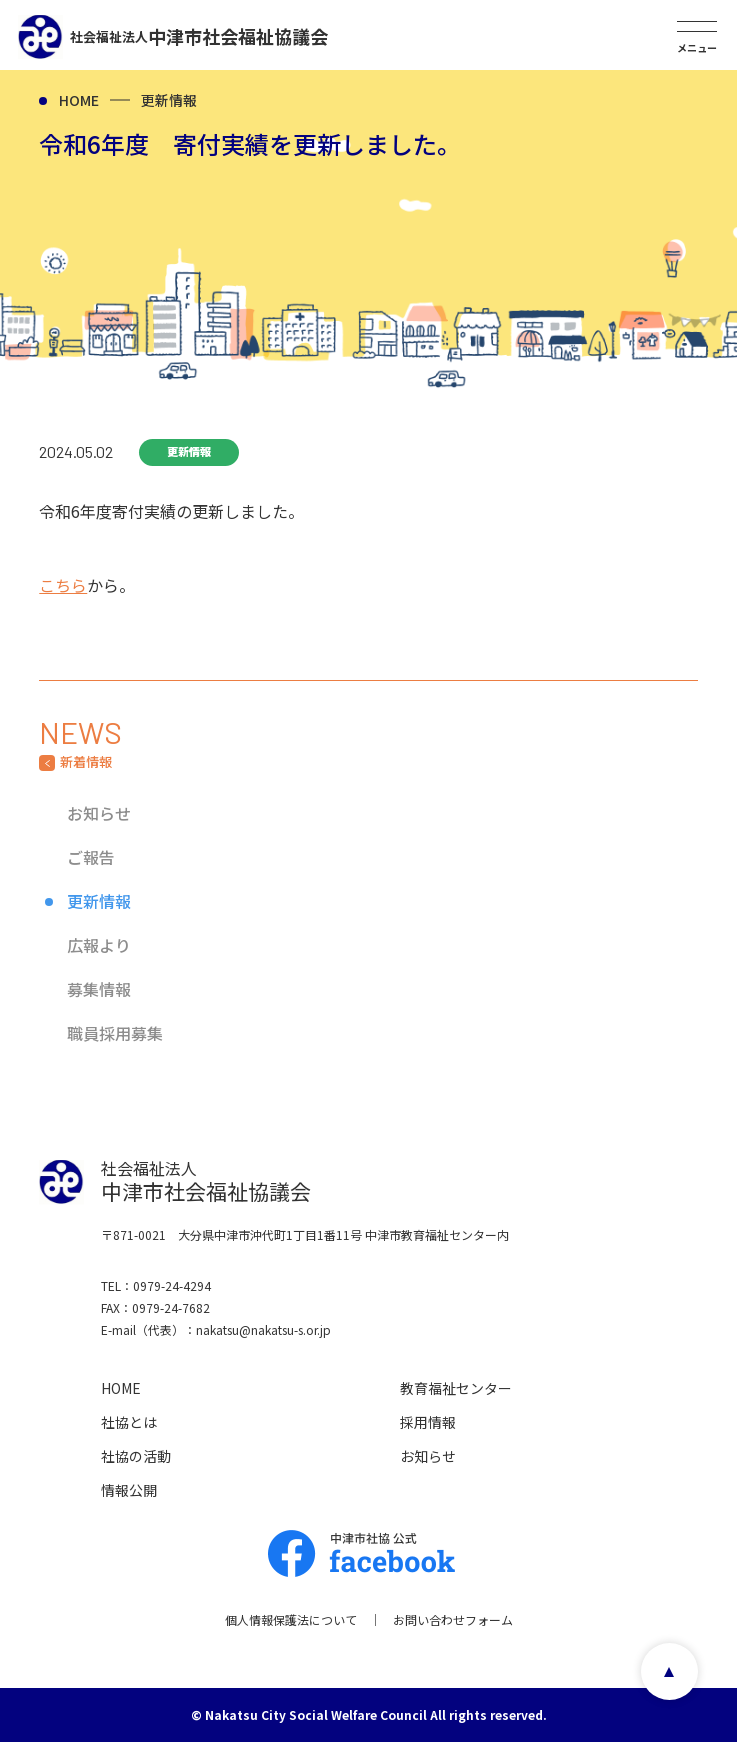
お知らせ (99, 813)
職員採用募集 (115, 1033)
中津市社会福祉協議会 (199, 36)
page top (669, 1671)
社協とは (129, 1422)
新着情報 (86, 762)
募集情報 (99, 989)
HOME (79, 100)
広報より (99, 945)
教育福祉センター (456, 1388)
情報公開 (129, 1490)
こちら (63, 585)
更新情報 (169, 100)
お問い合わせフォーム (453, 1619)
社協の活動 (136, 1456)
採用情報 (428, 1422)
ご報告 (91, 857)
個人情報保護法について (291, 1619)
